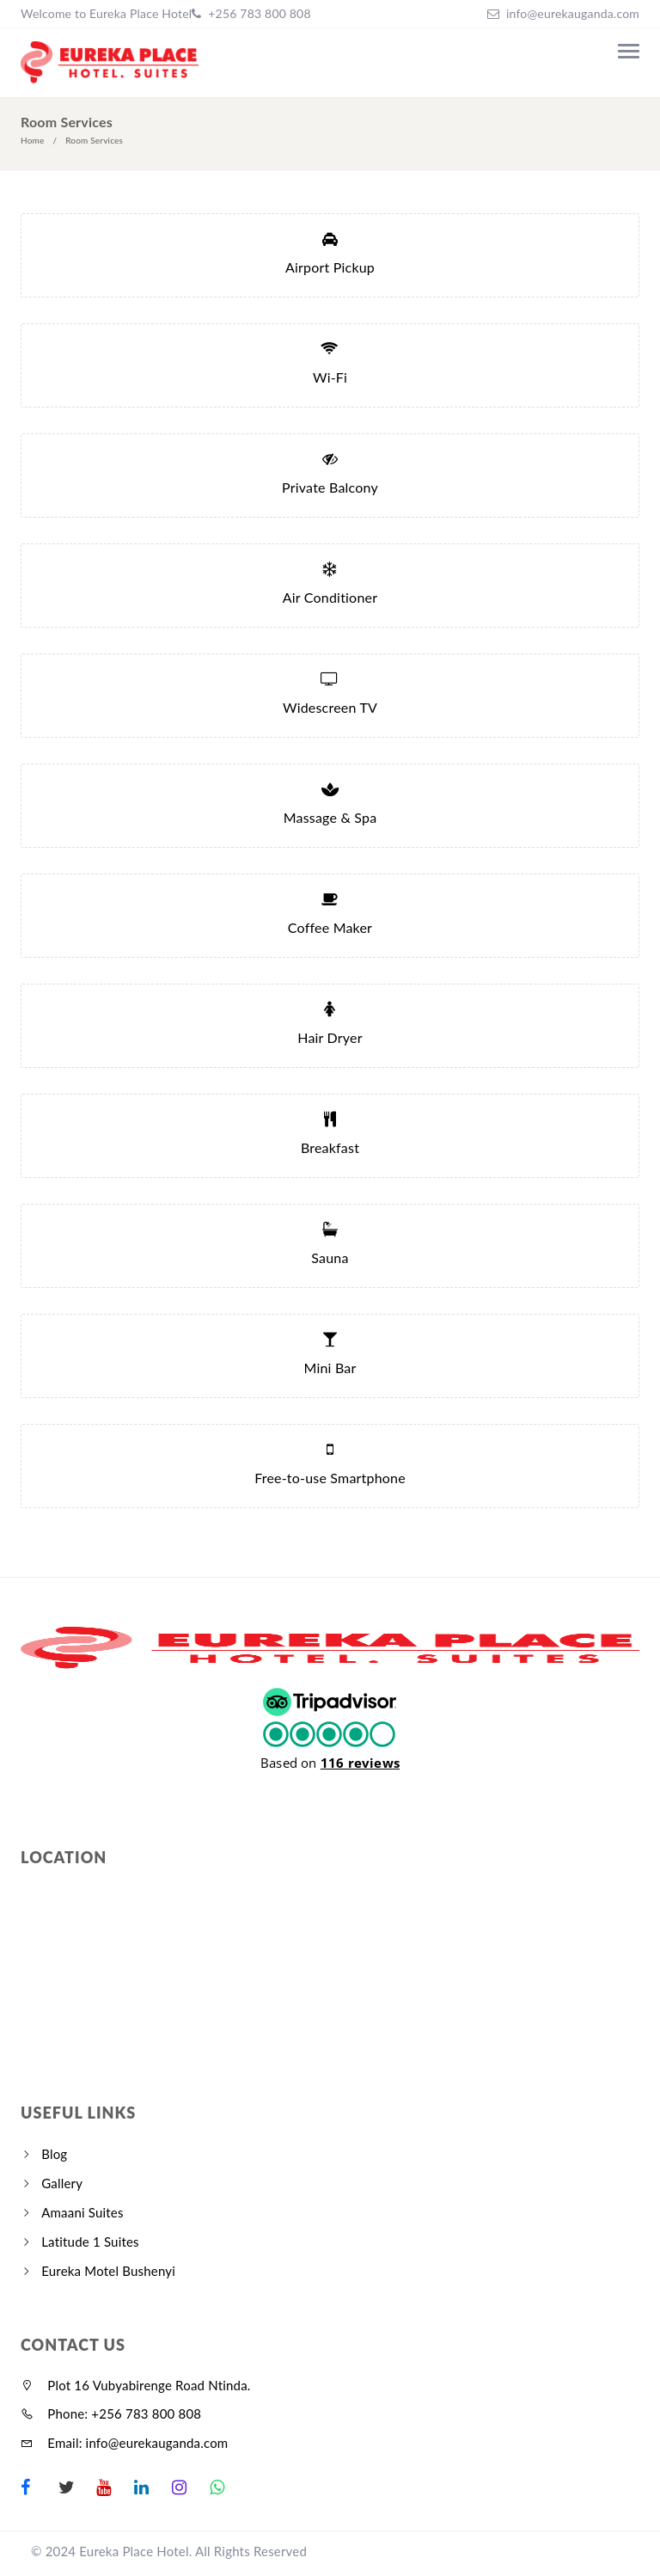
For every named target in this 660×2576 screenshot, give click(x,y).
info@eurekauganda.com (572, 13)
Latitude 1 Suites (90, 2241)
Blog (54, 2154)
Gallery (61, 2183)
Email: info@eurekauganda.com (124, 2442)
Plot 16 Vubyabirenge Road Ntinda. (136, 2385)
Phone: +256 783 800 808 (111, 2413)
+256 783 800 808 (257, 13)
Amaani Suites (82, 2212)
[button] (330, 1727)
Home (32, 140)
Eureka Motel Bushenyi (108, 2271)
